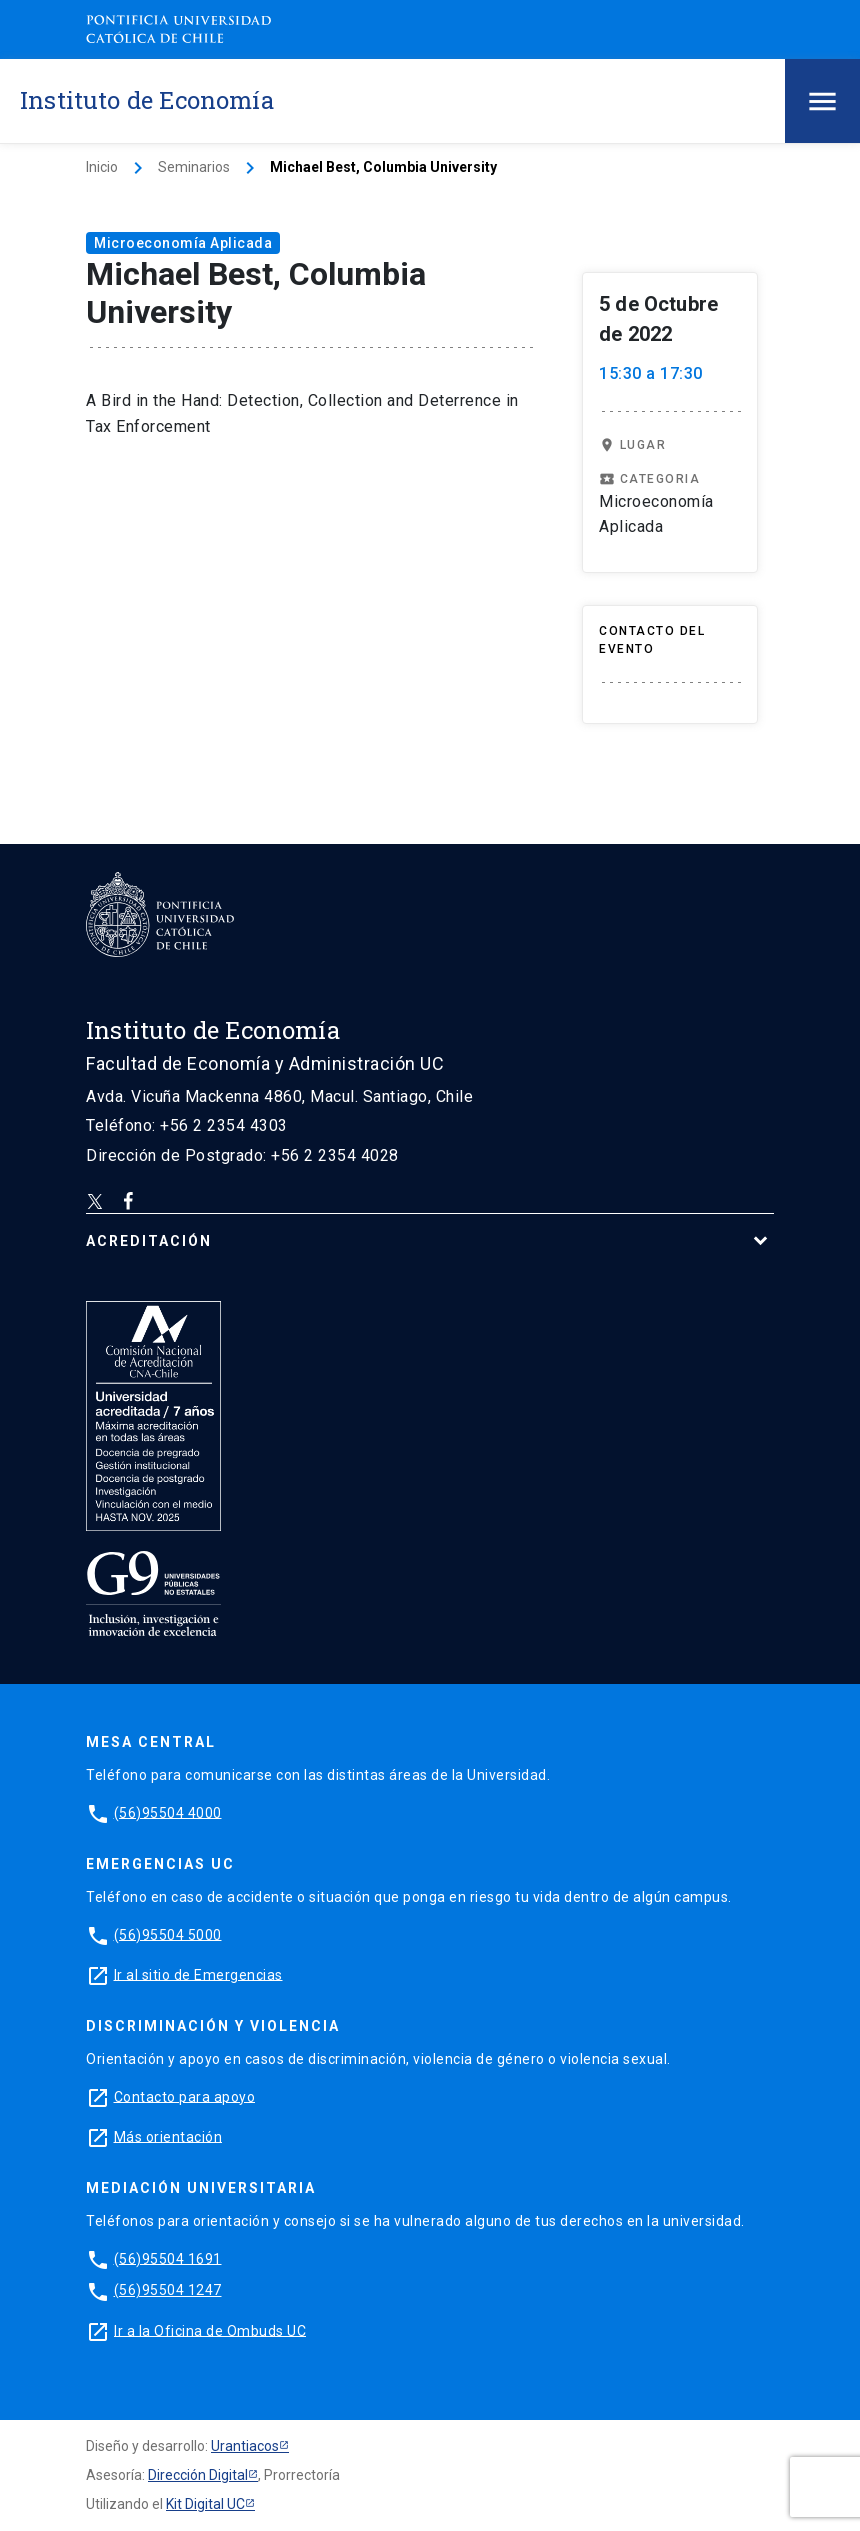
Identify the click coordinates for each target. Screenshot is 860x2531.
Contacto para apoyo (185, 2096)
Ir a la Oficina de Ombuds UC (210, 2330)
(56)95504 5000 (168, 1934)
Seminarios (194, 167)
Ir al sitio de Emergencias (198, 1974)
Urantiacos (245, 2446)
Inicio (102, 167)
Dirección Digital (198, 2475)
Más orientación (168, 2136)
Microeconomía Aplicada (183, 243)
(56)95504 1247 (168, 2290)
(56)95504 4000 (168, 1812)
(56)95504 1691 (168, 2258)
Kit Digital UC (205, 2504)
